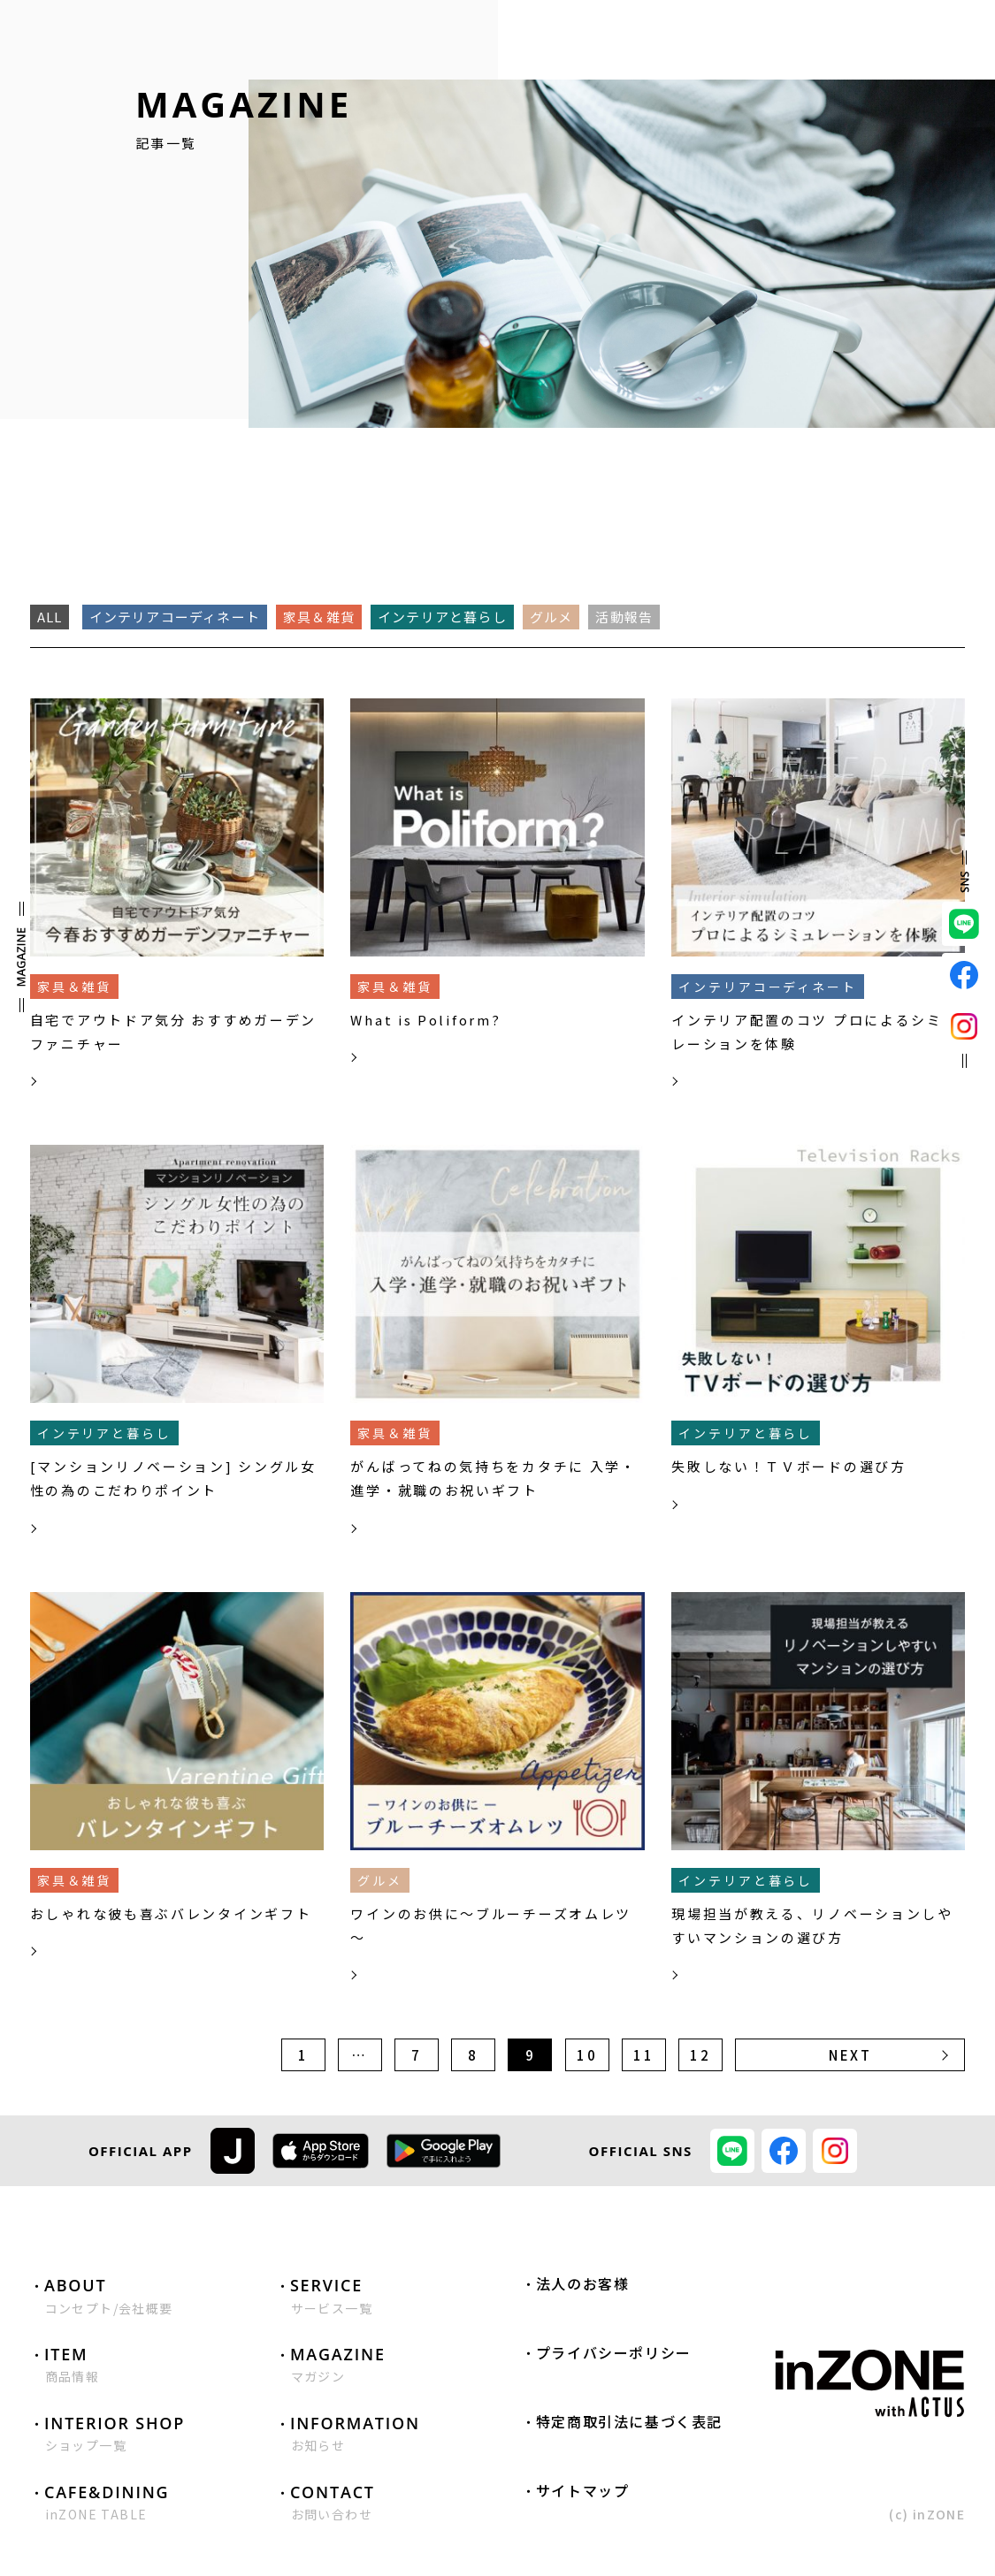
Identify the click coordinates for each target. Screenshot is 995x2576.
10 (587, 2055)
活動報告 (624, 616)
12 (700, 2055)
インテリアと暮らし (442, 616)
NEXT (850, 2055)
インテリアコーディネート (174, 616)
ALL (50, 616)
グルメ (551, 616)
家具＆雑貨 (319, 616)
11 (643, 2055)
